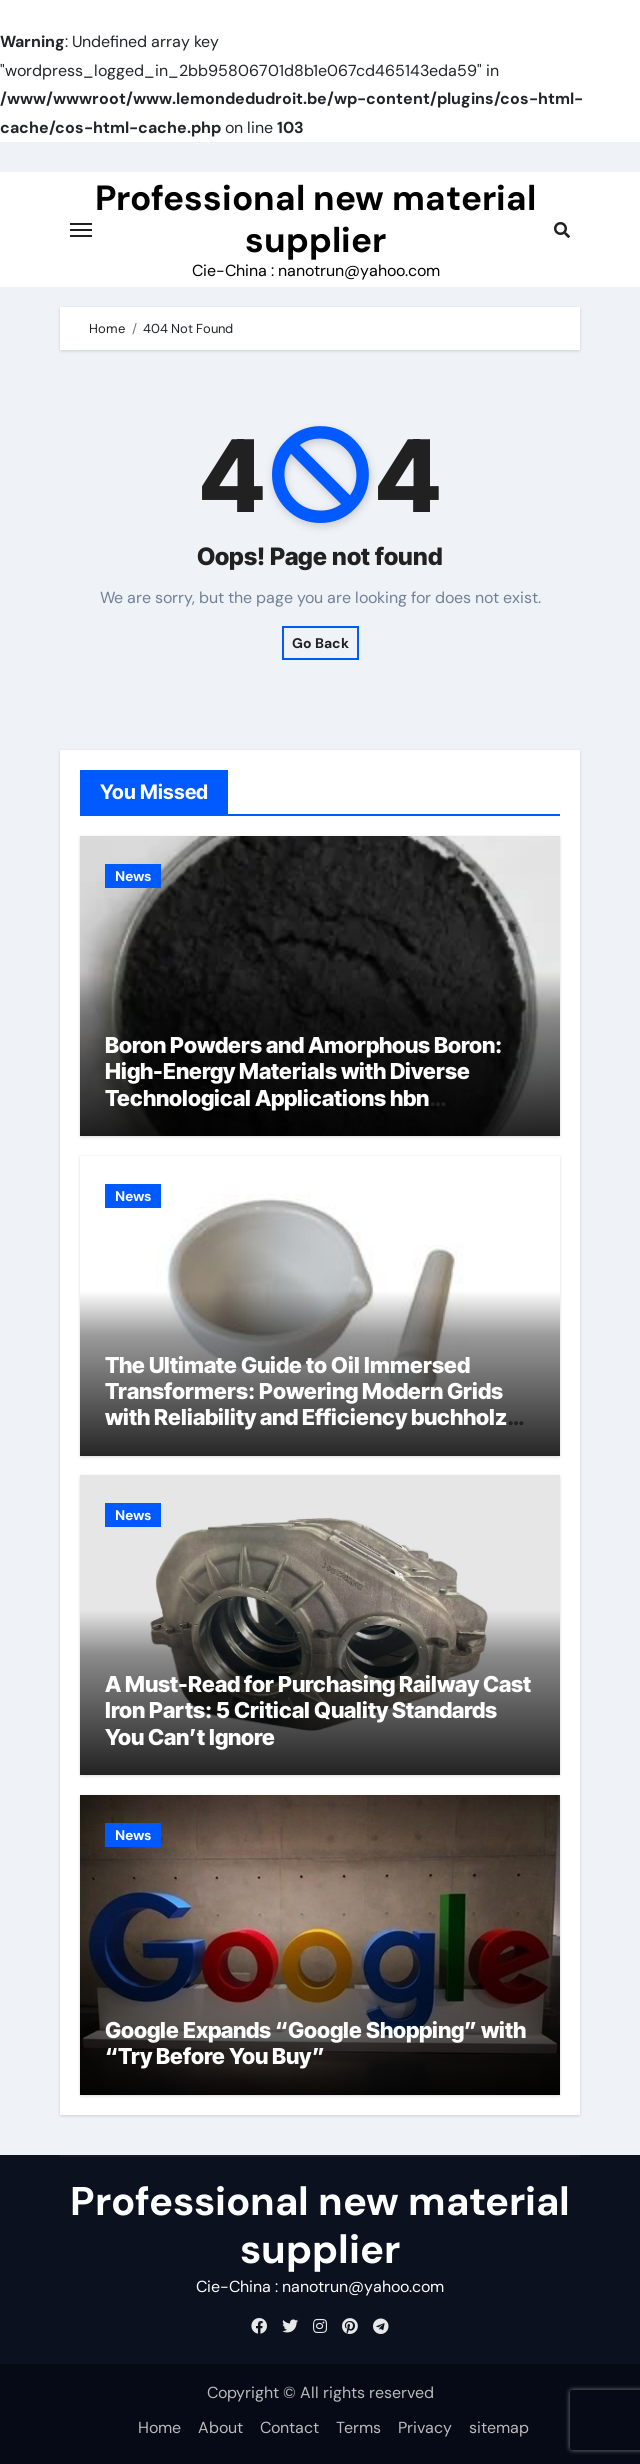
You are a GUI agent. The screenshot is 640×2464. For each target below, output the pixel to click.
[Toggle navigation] (81, 230)
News (133, 876)
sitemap (499, 2427)
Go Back (320, 643)
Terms (358, 2427)
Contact (289, 2427)
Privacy (425, 2427)
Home (159, 2427)
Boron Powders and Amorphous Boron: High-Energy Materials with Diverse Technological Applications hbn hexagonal (303, 1084)
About (220, 2427)
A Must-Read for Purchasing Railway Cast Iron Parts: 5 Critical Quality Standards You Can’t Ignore (318, 1710)
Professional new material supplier (315, 219)
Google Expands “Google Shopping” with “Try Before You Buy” (315, 2043)
